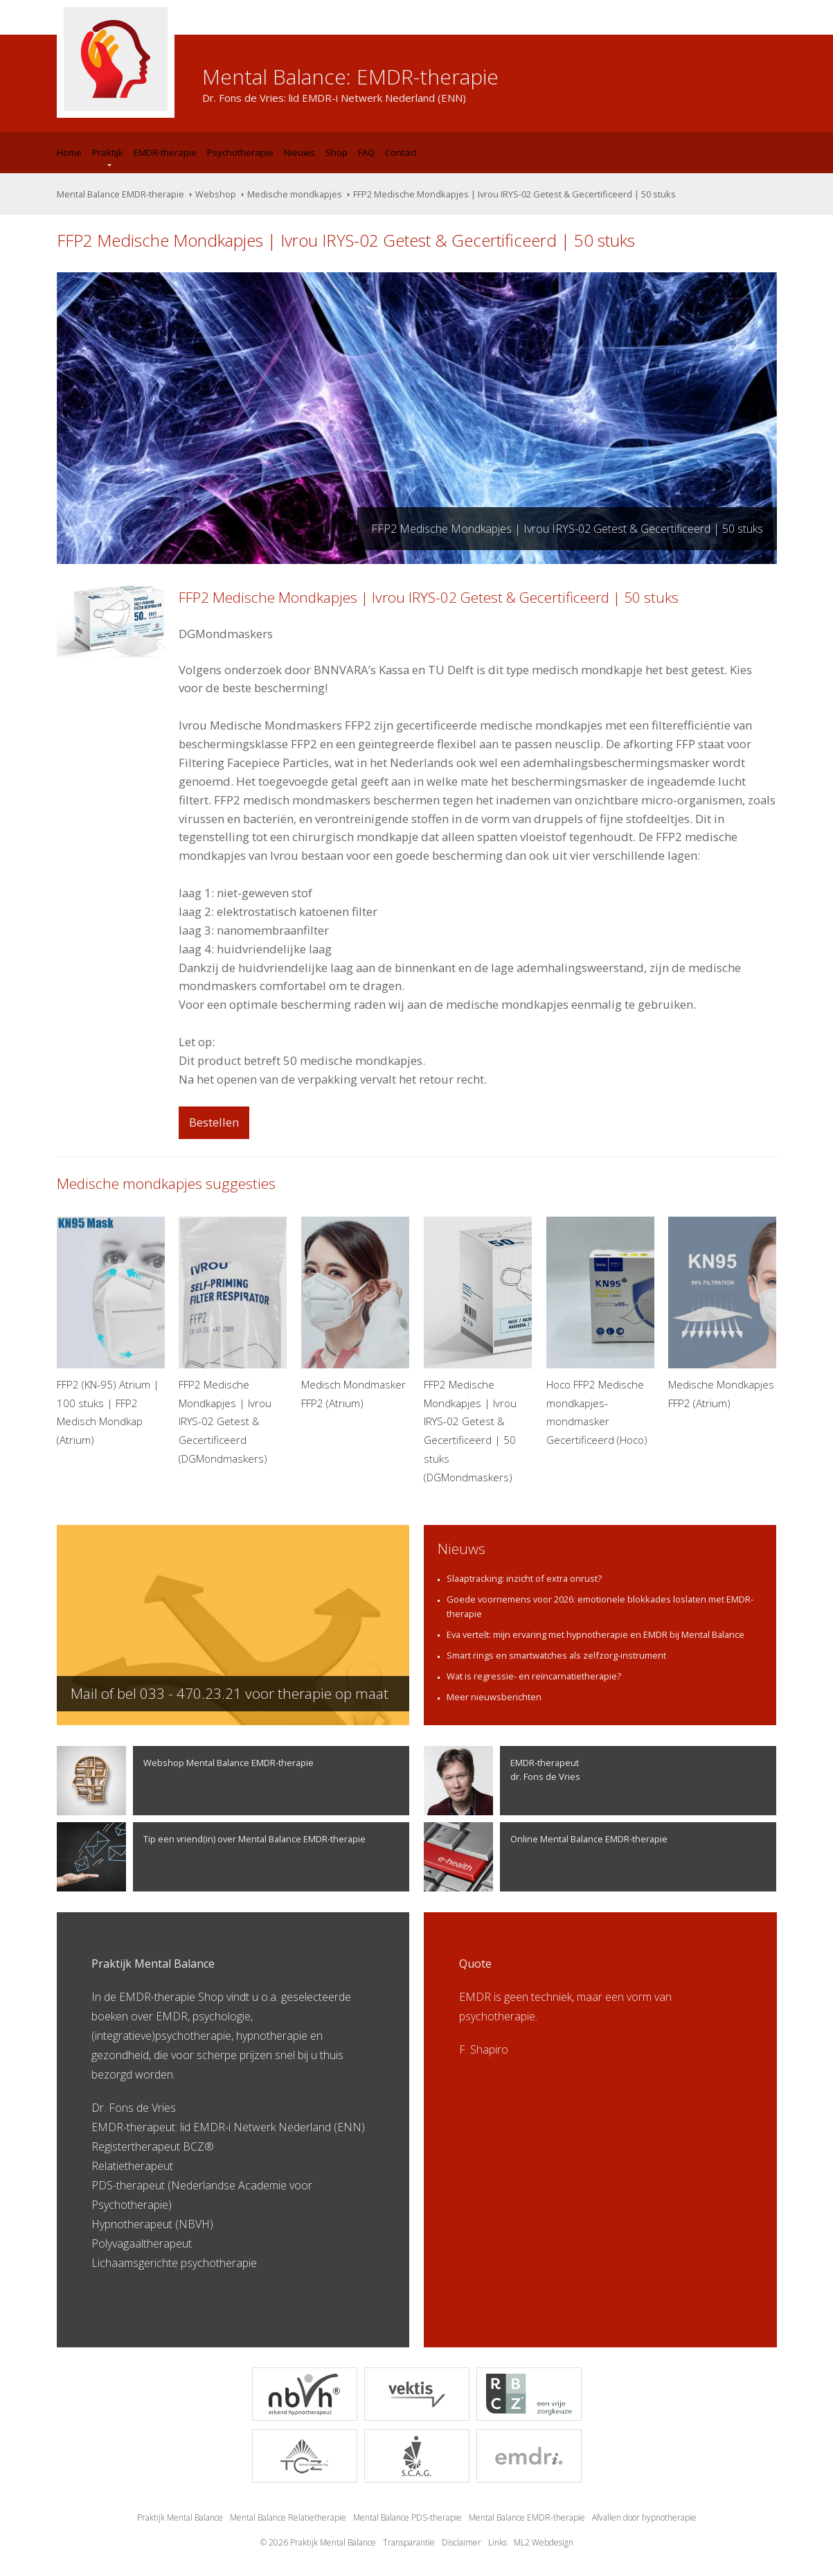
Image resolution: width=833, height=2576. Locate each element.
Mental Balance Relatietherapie (288, 2517)
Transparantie (409, 2542)
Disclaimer (461, 2542)
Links (497, 2542)
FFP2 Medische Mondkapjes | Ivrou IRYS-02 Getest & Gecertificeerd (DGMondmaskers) (233, 1341)
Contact (401, 152)
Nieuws (299, 152)
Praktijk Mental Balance (180, 2517)
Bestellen (214, 1122)
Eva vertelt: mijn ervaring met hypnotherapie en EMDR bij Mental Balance (595, 1634)
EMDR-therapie (165, 152)
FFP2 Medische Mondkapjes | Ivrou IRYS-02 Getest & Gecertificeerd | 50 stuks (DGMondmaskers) (478, 1350)
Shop (336, 152)
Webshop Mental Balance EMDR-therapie (185, 1780)
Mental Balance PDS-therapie (407, 2517)
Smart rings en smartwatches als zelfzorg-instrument (556, 1655)
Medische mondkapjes (294, 194)
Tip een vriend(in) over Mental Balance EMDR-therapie (211, 1856)
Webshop (215, 194)
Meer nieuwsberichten (494, 1697)
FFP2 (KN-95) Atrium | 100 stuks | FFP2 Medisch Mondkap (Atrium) (111, 1332)
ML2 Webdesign (543, 2542)
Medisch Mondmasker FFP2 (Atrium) (355, 1313)
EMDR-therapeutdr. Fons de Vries (502, 1780)
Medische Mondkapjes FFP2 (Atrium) (722, 1313)
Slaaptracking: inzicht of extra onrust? (524, 1578)
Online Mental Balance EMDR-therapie (546, 1856)
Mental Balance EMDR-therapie (120, 194)
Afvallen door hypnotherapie (644, 2517)
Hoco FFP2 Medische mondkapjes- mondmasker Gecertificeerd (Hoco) (600, 1332)
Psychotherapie (240, 152)
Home (69, 152)
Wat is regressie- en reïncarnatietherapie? (534, 1676)
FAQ (366, 152)
